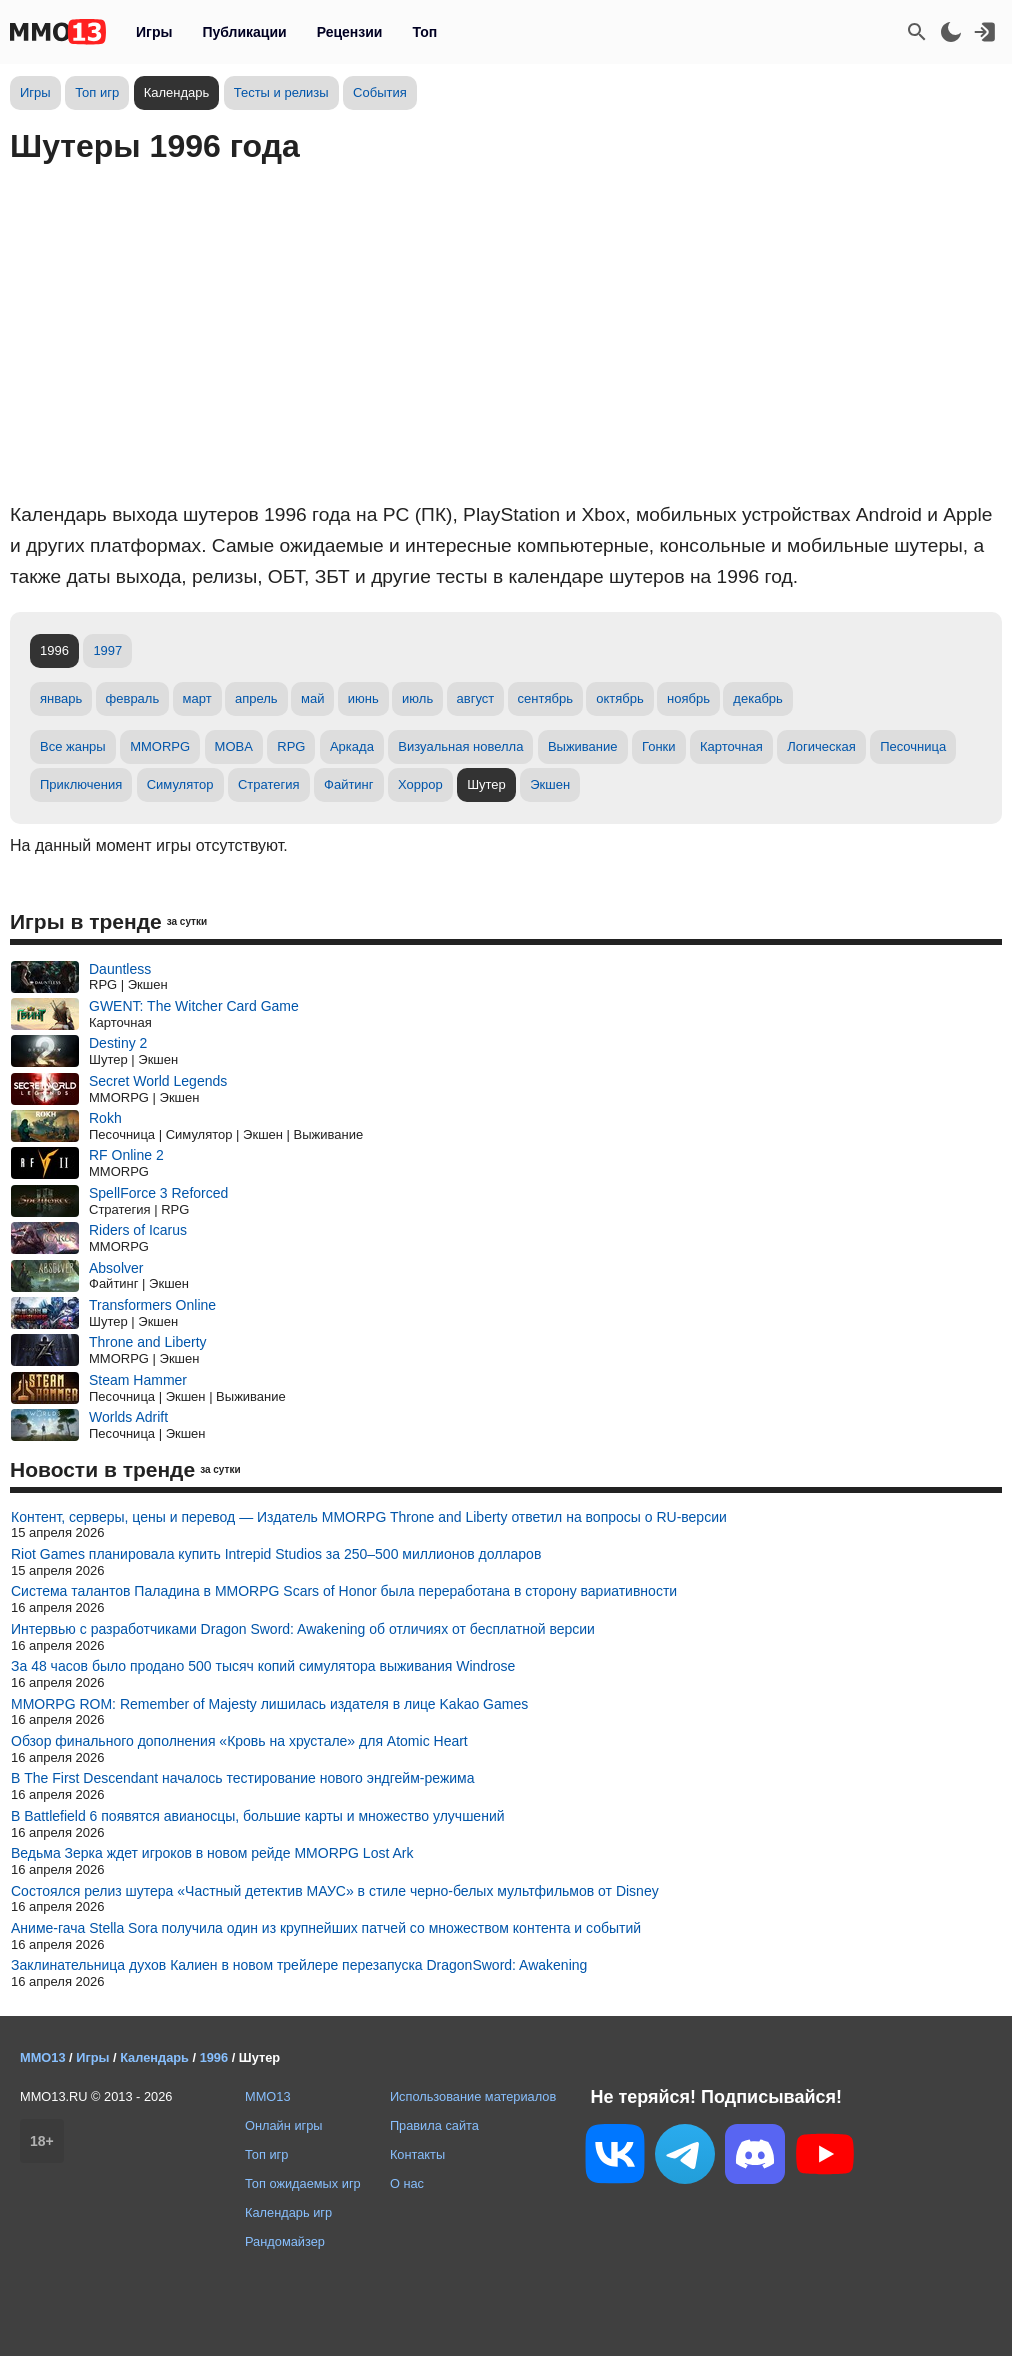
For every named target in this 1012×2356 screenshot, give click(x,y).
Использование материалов (473, 2096)
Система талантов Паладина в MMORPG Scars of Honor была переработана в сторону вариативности (344, 1591)
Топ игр (97, 92)
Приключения (81, 784)
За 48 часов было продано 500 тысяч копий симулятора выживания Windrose (263, 1666)
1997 (107, 650)
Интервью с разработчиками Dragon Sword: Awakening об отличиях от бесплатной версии (303, 1629)
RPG (291, 746)
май (312, 698)
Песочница (913, 746)
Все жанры (73, 746)
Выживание (583, 746)
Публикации (244, 32)
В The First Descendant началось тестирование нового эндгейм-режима (242, 1778)
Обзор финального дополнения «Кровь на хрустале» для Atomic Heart (239, 1741)
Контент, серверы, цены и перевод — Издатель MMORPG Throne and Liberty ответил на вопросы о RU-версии (369, 1517)
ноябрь (688, 698)
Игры (154, 32)
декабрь (757, 698)
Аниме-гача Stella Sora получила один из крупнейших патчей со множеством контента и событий (326, 1928)
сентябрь (545, 698)
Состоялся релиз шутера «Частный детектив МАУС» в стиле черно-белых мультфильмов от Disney (335, 1891)
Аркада (352, 746)
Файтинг (349, 784)
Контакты (417, 2154)
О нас (407, 2183)
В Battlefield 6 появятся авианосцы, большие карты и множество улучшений (258, 1816)
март (197, 698)
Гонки (659, 746)
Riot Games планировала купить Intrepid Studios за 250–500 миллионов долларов (276, 1554)
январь (61, 698)
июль (417, 698)
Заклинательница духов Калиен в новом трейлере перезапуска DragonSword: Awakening (299, 1965)
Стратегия (269, 784)
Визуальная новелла (460, 746)
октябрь (620, 698)
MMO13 (268, 2096)
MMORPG (160, 746)
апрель (256, 698)
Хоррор (420, 784)
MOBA (234, 746)
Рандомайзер (285, 2241)
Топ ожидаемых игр (303, 2183)
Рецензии (350, 32)
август (476, 698)
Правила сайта (434, 2125)
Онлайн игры (284, 2125)
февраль (133, 698)
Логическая (821, 746)
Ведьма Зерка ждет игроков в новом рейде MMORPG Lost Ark (212, 1853)
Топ (424, 32)
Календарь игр (288, 2212)
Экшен (550, 784)
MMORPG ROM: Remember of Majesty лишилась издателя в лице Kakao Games (269, 1704)
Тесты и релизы (281, 92)
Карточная (731, 746)
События (380, 92)
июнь (363, 698)
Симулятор (180, 784)
